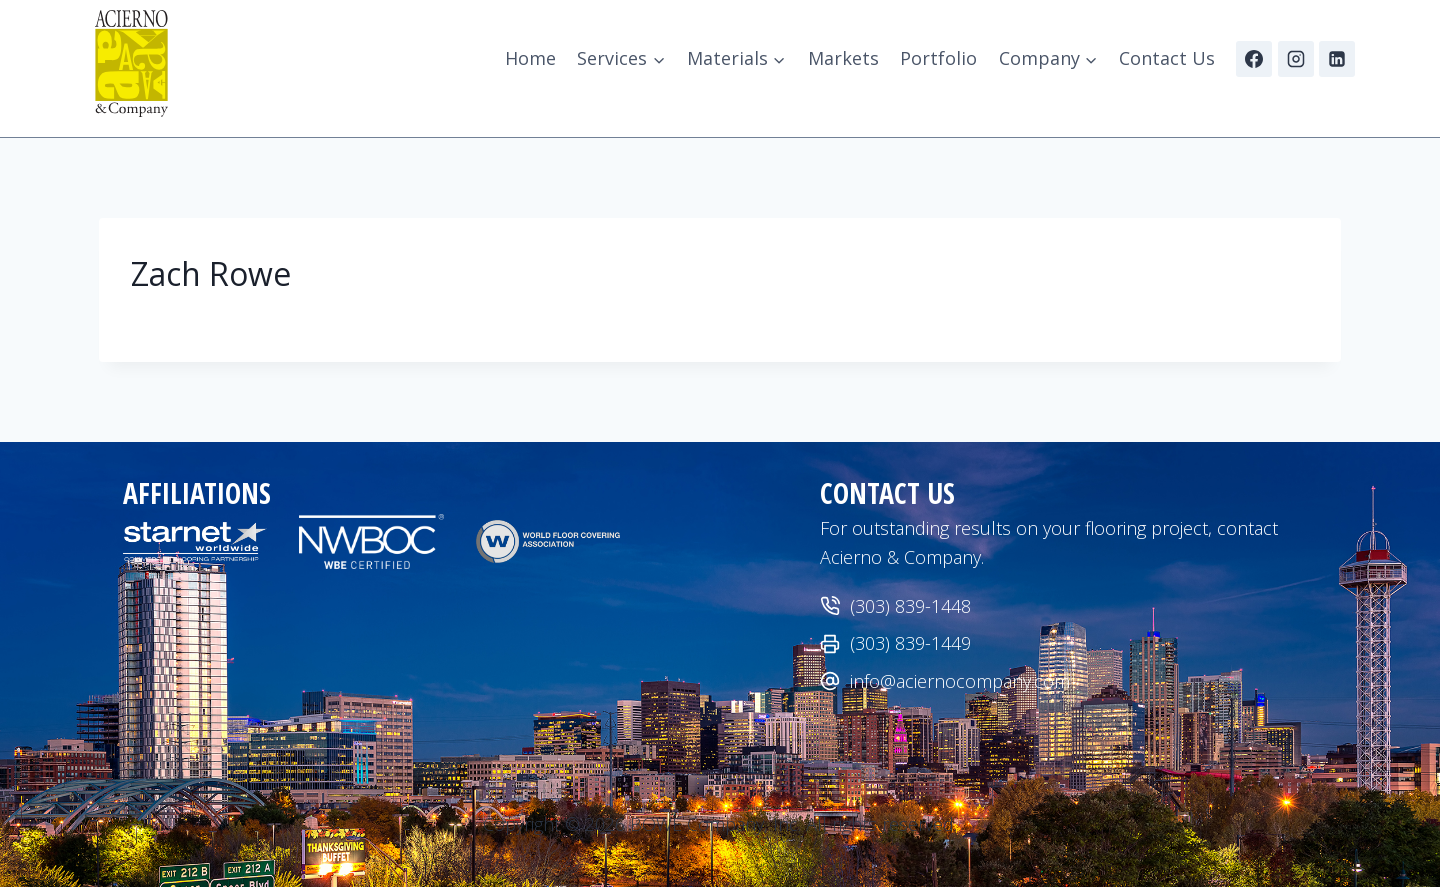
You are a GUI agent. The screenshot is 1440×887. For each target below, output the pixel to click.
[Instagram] (1296, 59)
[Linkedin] (1337, 59)
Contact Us (1167, 58)
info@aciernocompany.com (960, 681)
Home (530, 58)
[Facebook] (1254, 59)
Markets (843, 58)
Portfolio (938, 58)
